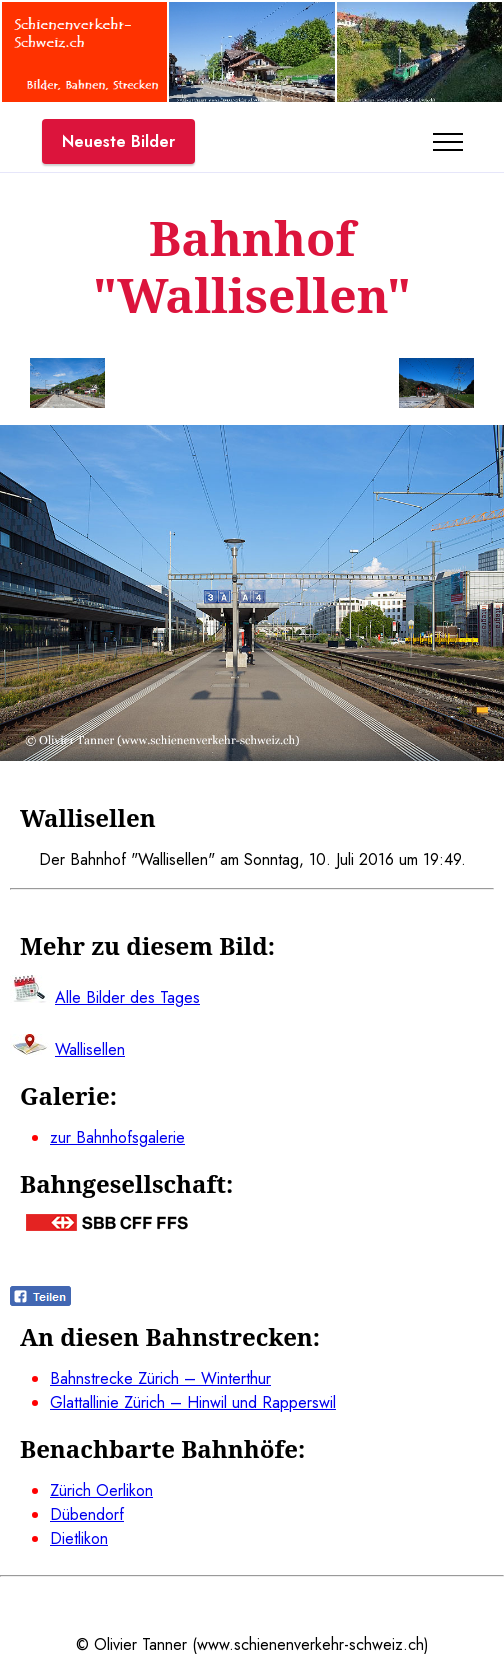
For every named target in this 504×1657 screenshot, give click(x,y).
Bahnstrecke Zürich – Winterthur (160, 1378)
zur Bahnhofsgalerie (117, 1137)
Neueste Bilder (118, 141)
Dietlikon (79, 1538)
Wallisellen (90, 1049)
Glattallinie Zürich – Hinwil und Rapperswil (193, 1402)
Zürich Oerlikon (101, 1490)
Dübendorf (87, 1514)
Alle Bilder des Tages (127, 997)
